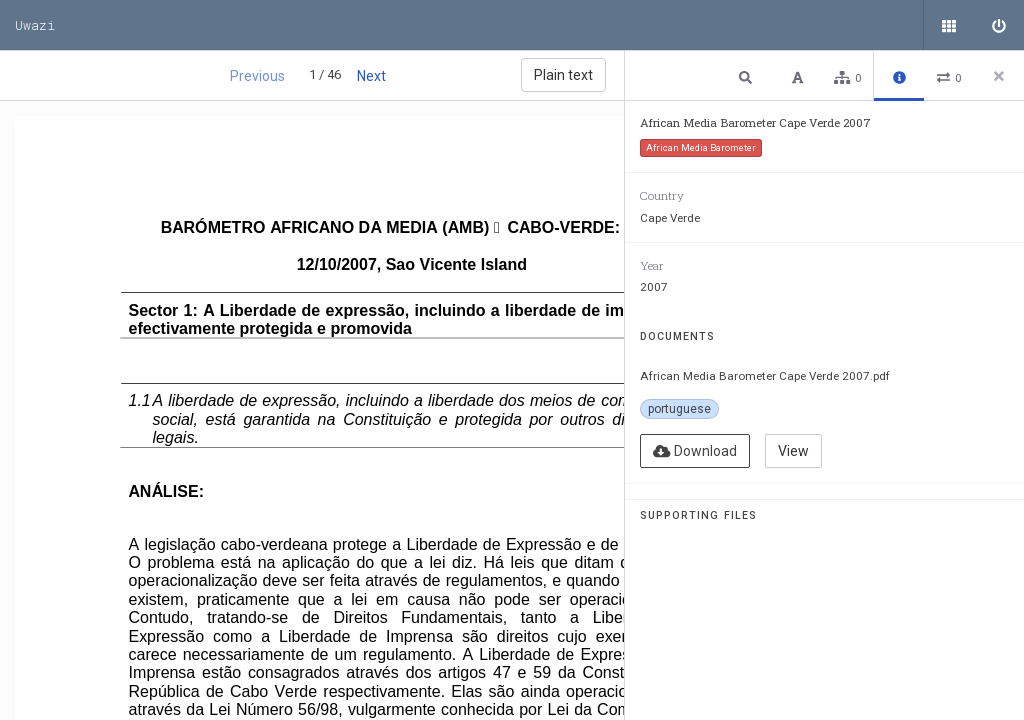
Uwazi (35, 25)
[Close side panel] (999, 76)
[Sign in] (999, 25)
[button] (748, 76)
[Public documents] (949, 25)
